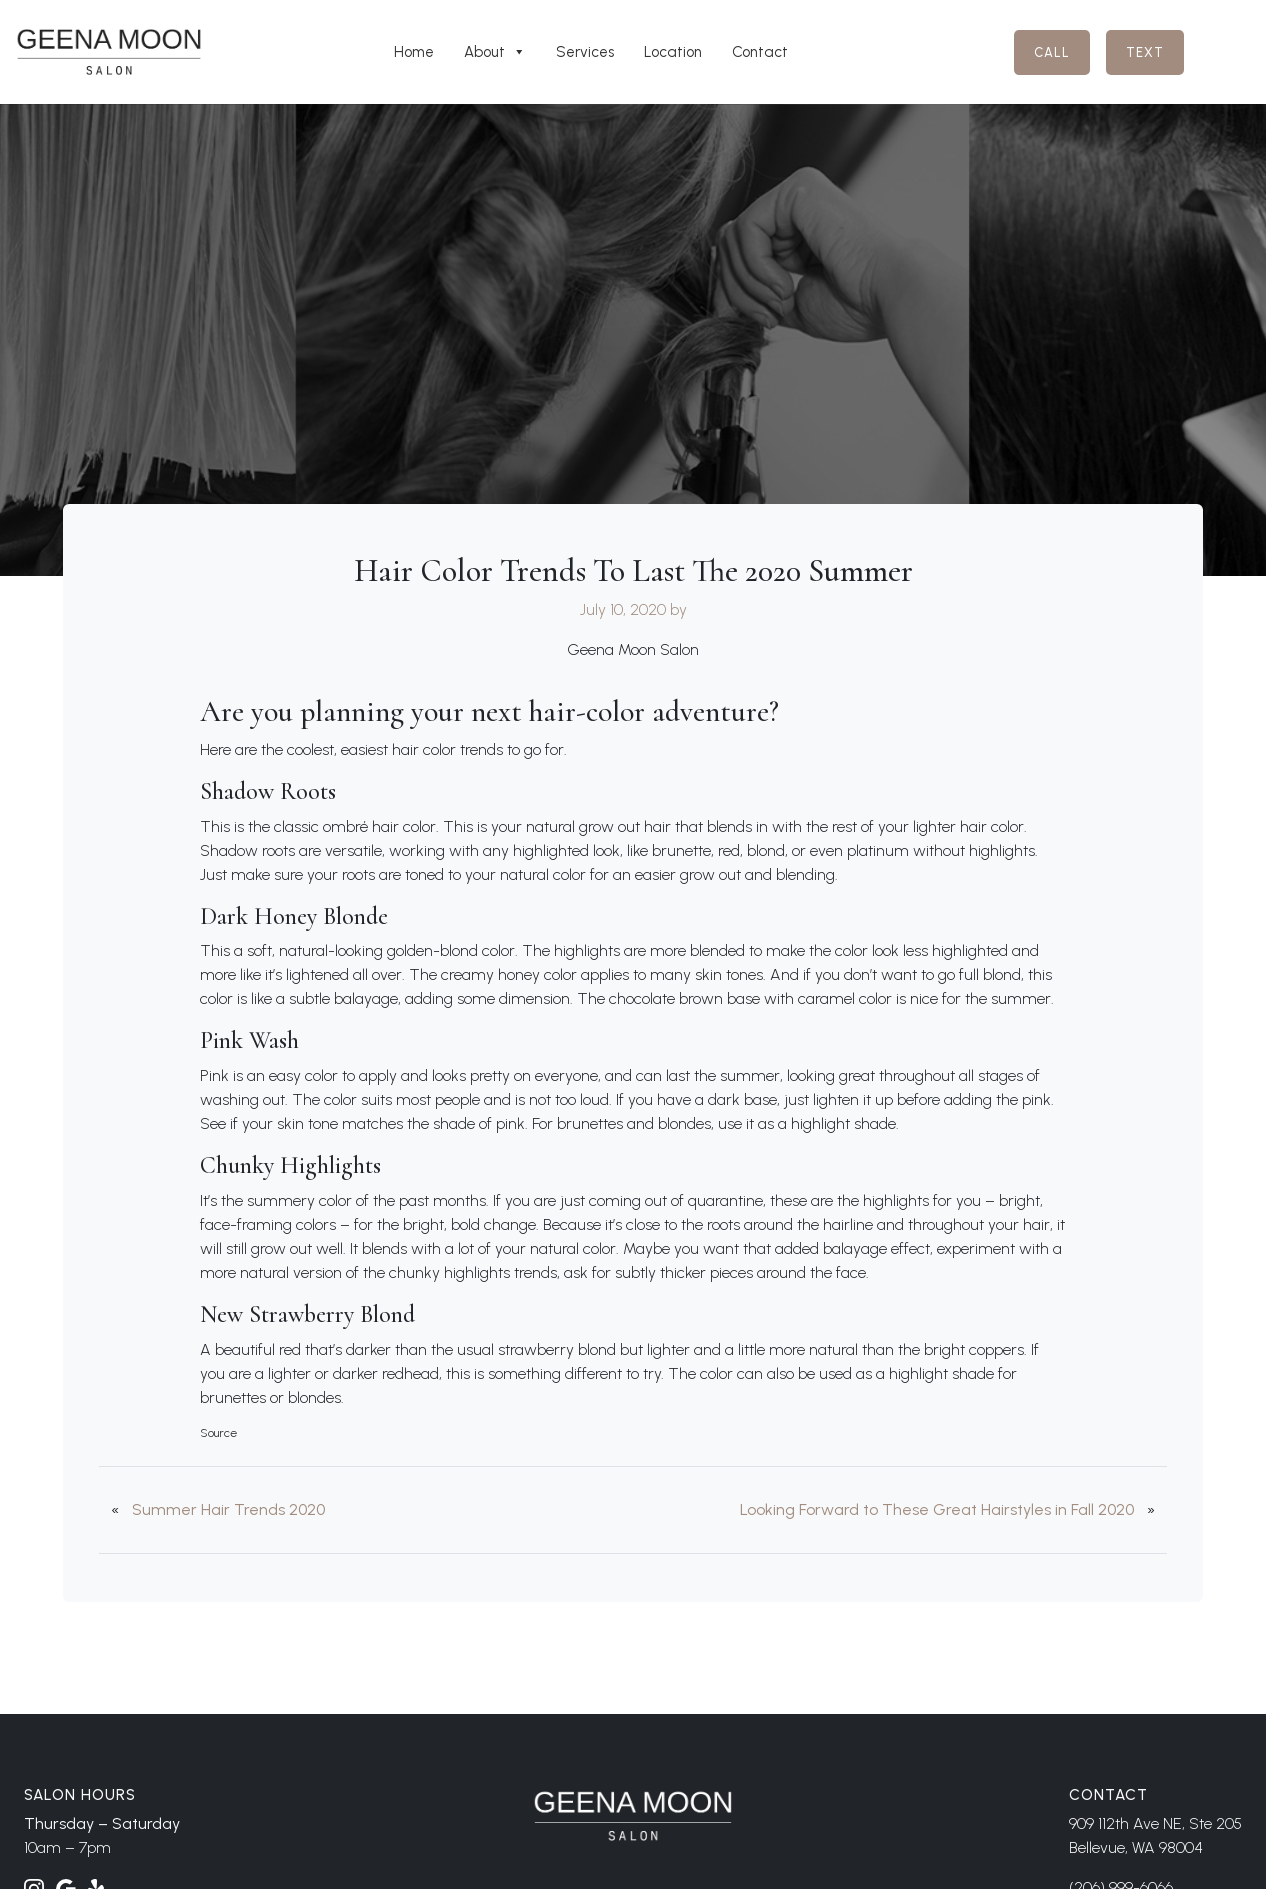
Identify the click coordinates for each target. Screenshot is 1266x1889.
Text (1145, 52)
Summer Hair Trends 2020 (228, 1509)
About (495, 52)
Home (414, 52)
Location (673, 52)
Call (1052, 52)
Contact (760, 52)
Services (585, 52)
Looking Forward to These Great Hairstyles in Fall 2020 (937, 1509)
